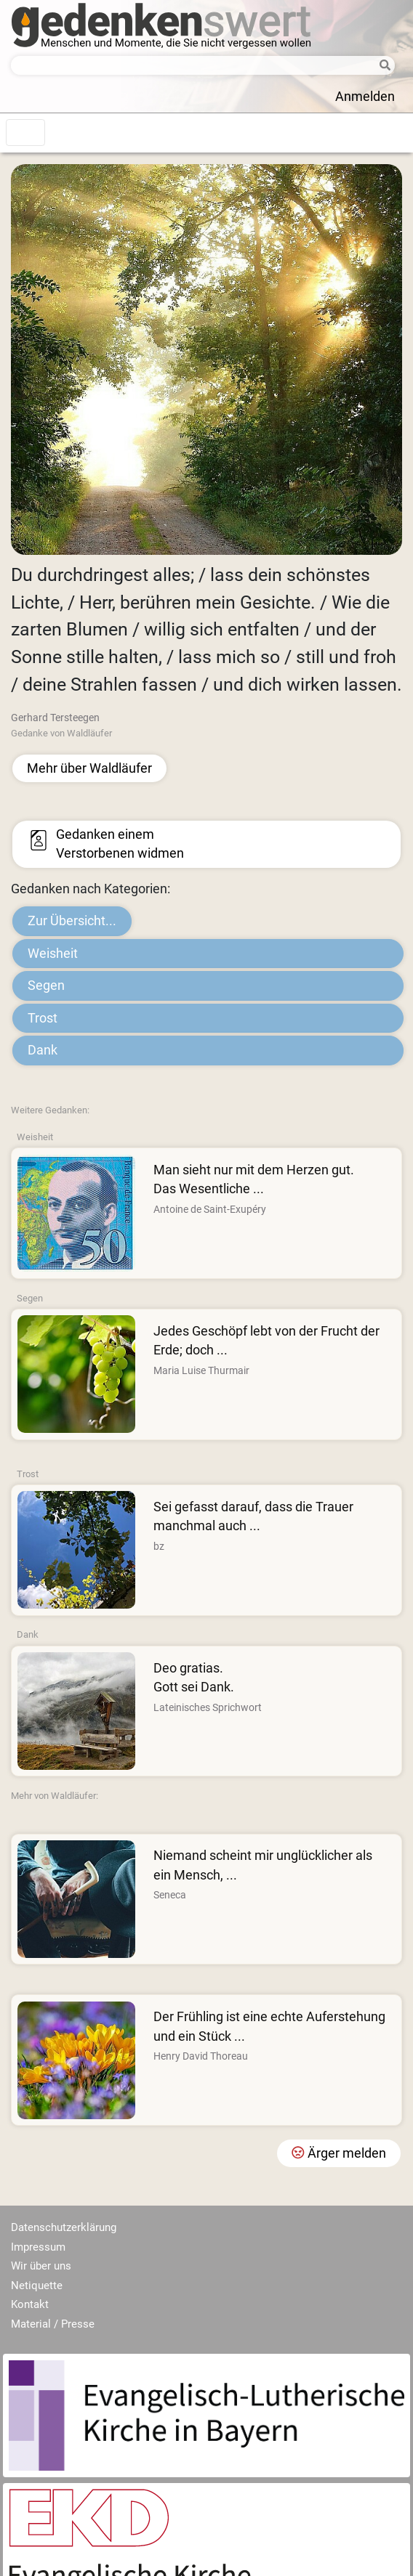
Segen (46, 985)
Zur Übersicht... (72, 921)
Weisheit (53, 953)
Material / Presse (53, 2324)
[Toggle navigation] (25, 132)
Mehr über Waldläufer (89, 768)
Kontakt (30, 2304)
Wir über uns (41, 2265)
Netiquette (37, 2285)
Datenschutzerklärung (63, 2227)
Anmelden (365, 96)
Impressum (38, 2247)
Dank (42, 1050)
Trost (42, 1018)
